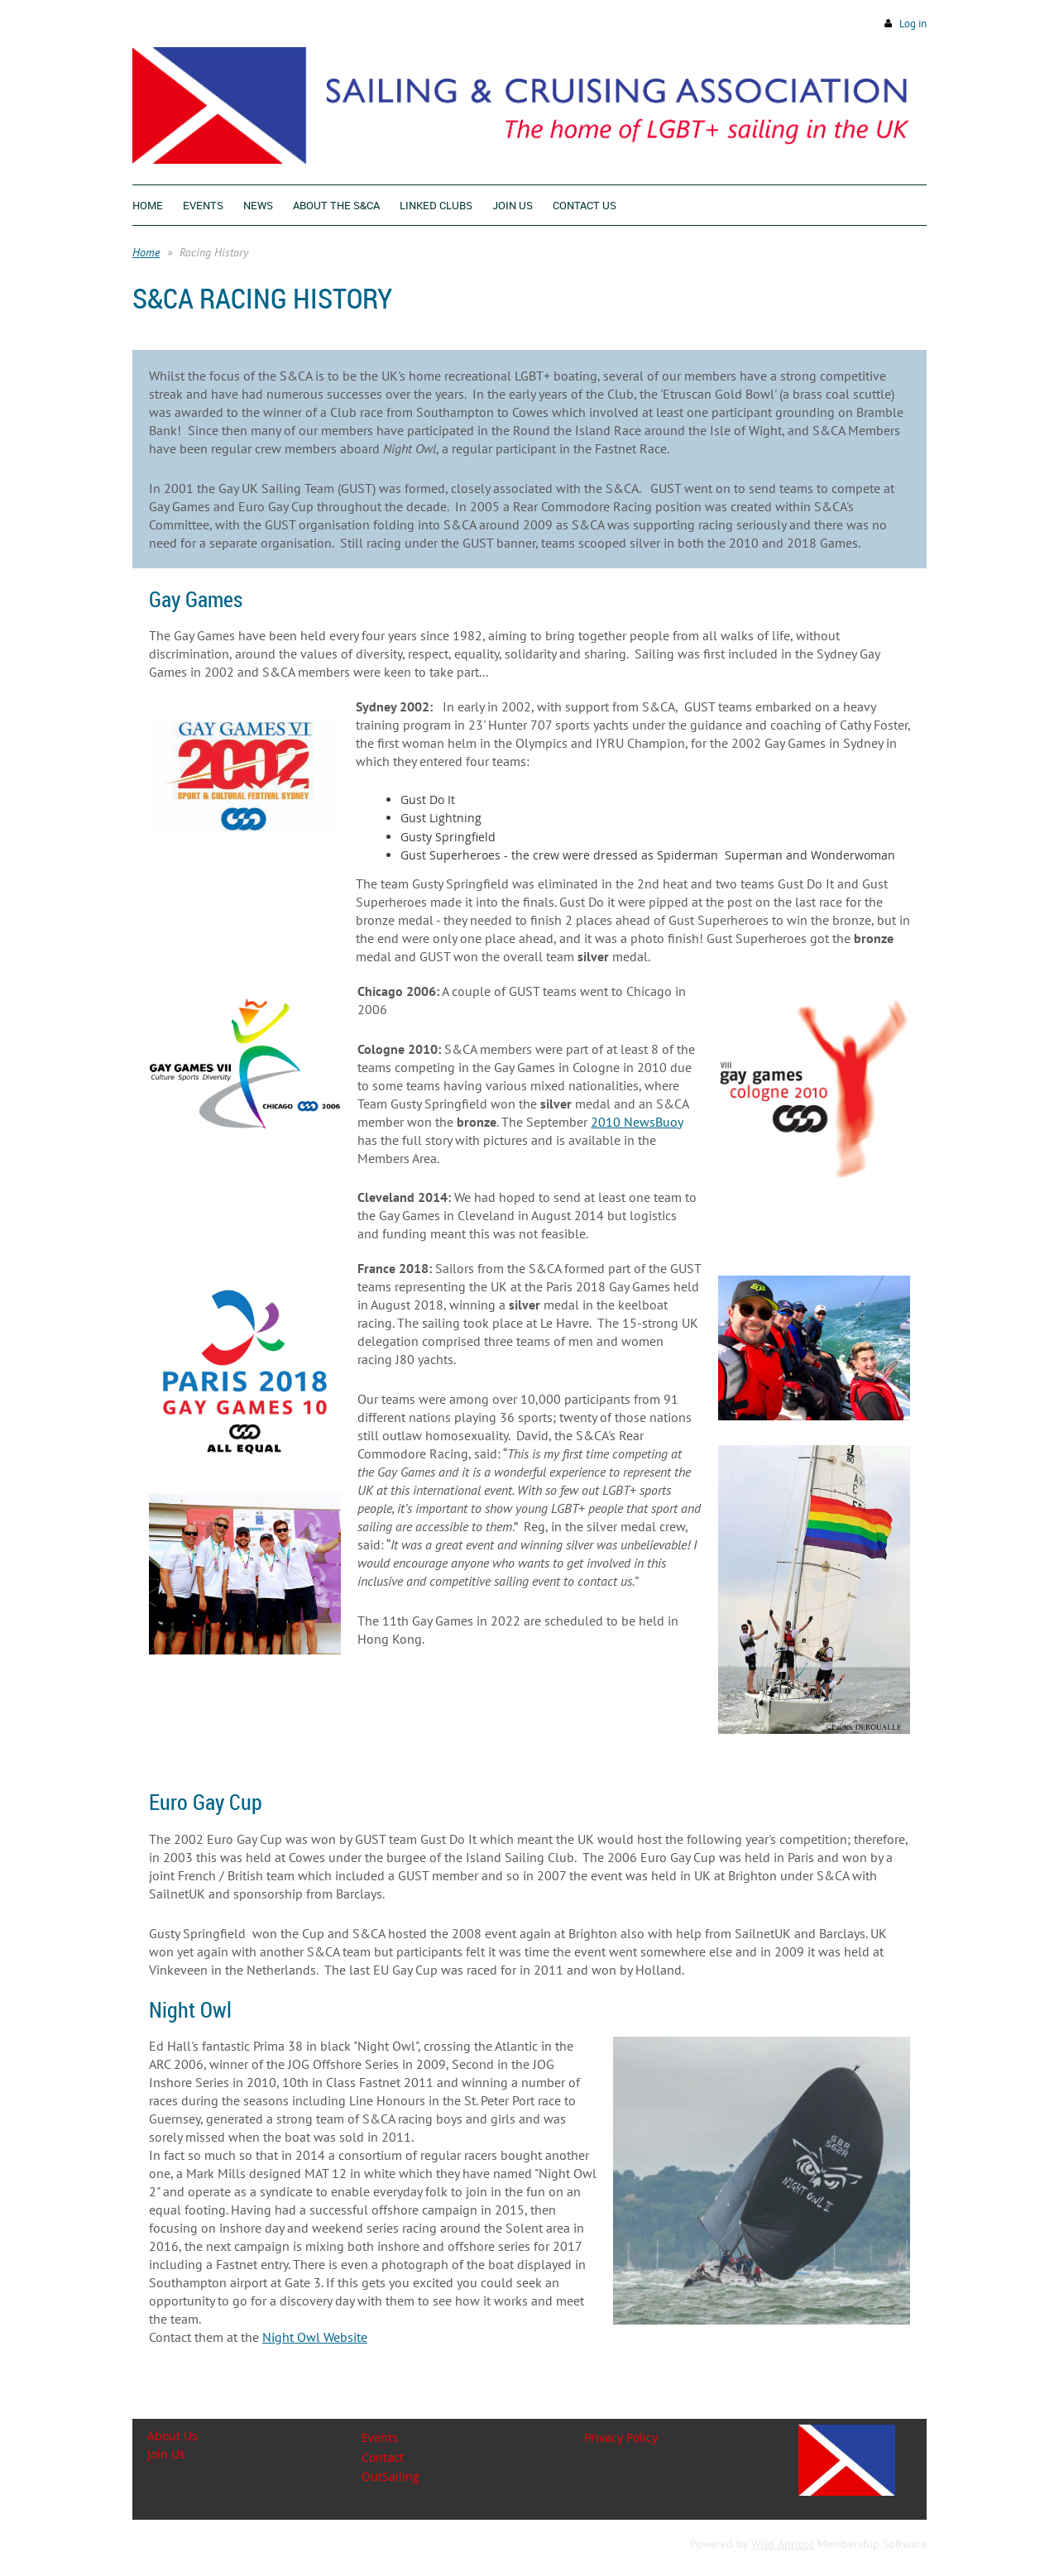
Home (146, 252)
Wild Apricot (782, 2543)
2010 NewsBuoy (637, 1121)
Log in (913, 24)
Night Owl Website (314, 2337)
